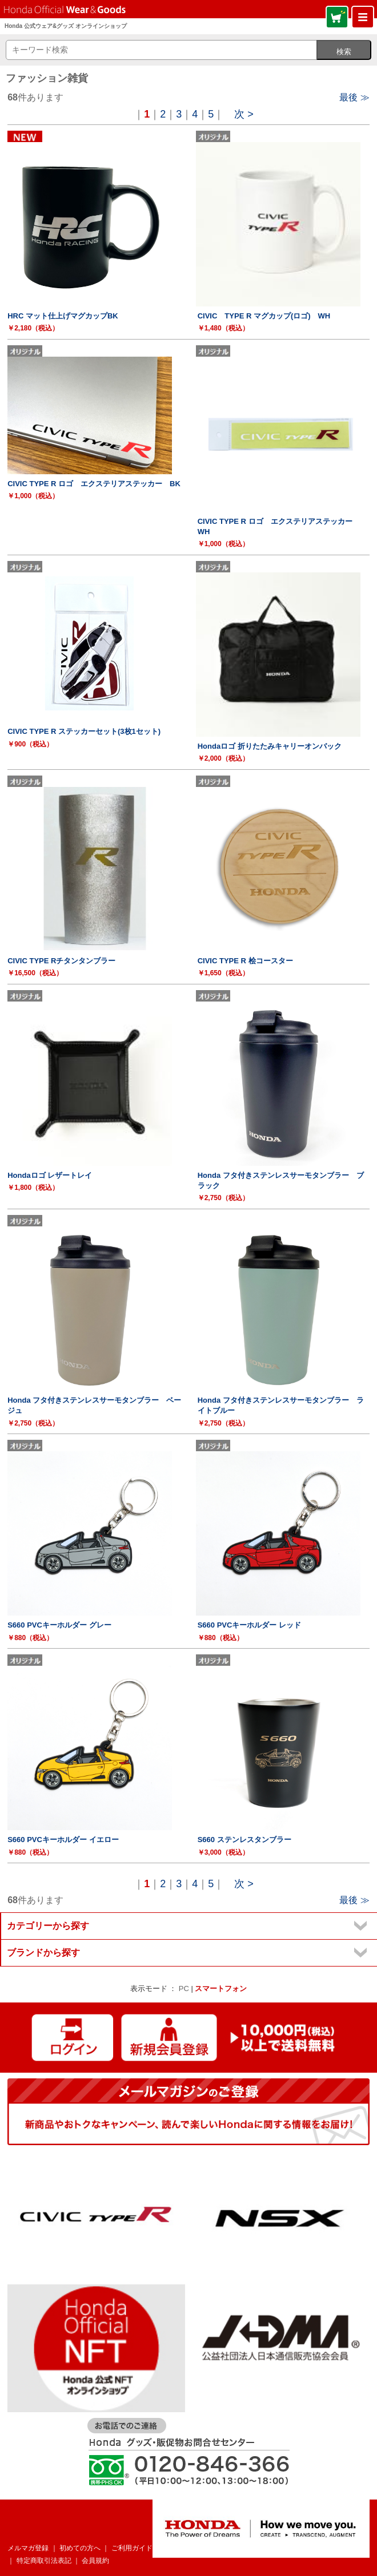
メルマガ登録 (28, 2548)
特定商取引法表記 (44, 2561)
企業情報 (352, 2548)
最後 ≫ (354, 97)
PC (184, 1988)
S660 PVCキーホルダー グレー (59, 1625)
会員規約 (95, 2561)
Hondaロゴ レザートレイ (49, 1175)
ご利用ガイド (132, 2548)
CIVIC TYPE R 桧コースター (245, 960)
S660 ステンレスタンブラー (244, 1839)
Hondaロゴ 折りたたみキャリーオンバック (270, 746)
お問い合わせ (242, 2548)
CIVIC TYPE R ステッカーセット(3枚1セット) (84, 731)
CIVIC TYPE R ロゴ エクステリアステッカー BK (94, 483)
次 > (244, 114)
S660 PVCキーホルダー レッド (249, 1625)
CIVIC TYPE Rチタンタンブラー (61, 960)
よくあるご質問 (187, 2548)
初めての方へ (80, 2548)
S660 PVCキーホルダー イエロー (62, 1839)
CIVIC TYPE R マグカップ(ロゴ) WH (264, 316)
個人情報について (301, 2548)
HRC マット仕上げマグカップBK (62, 316)
